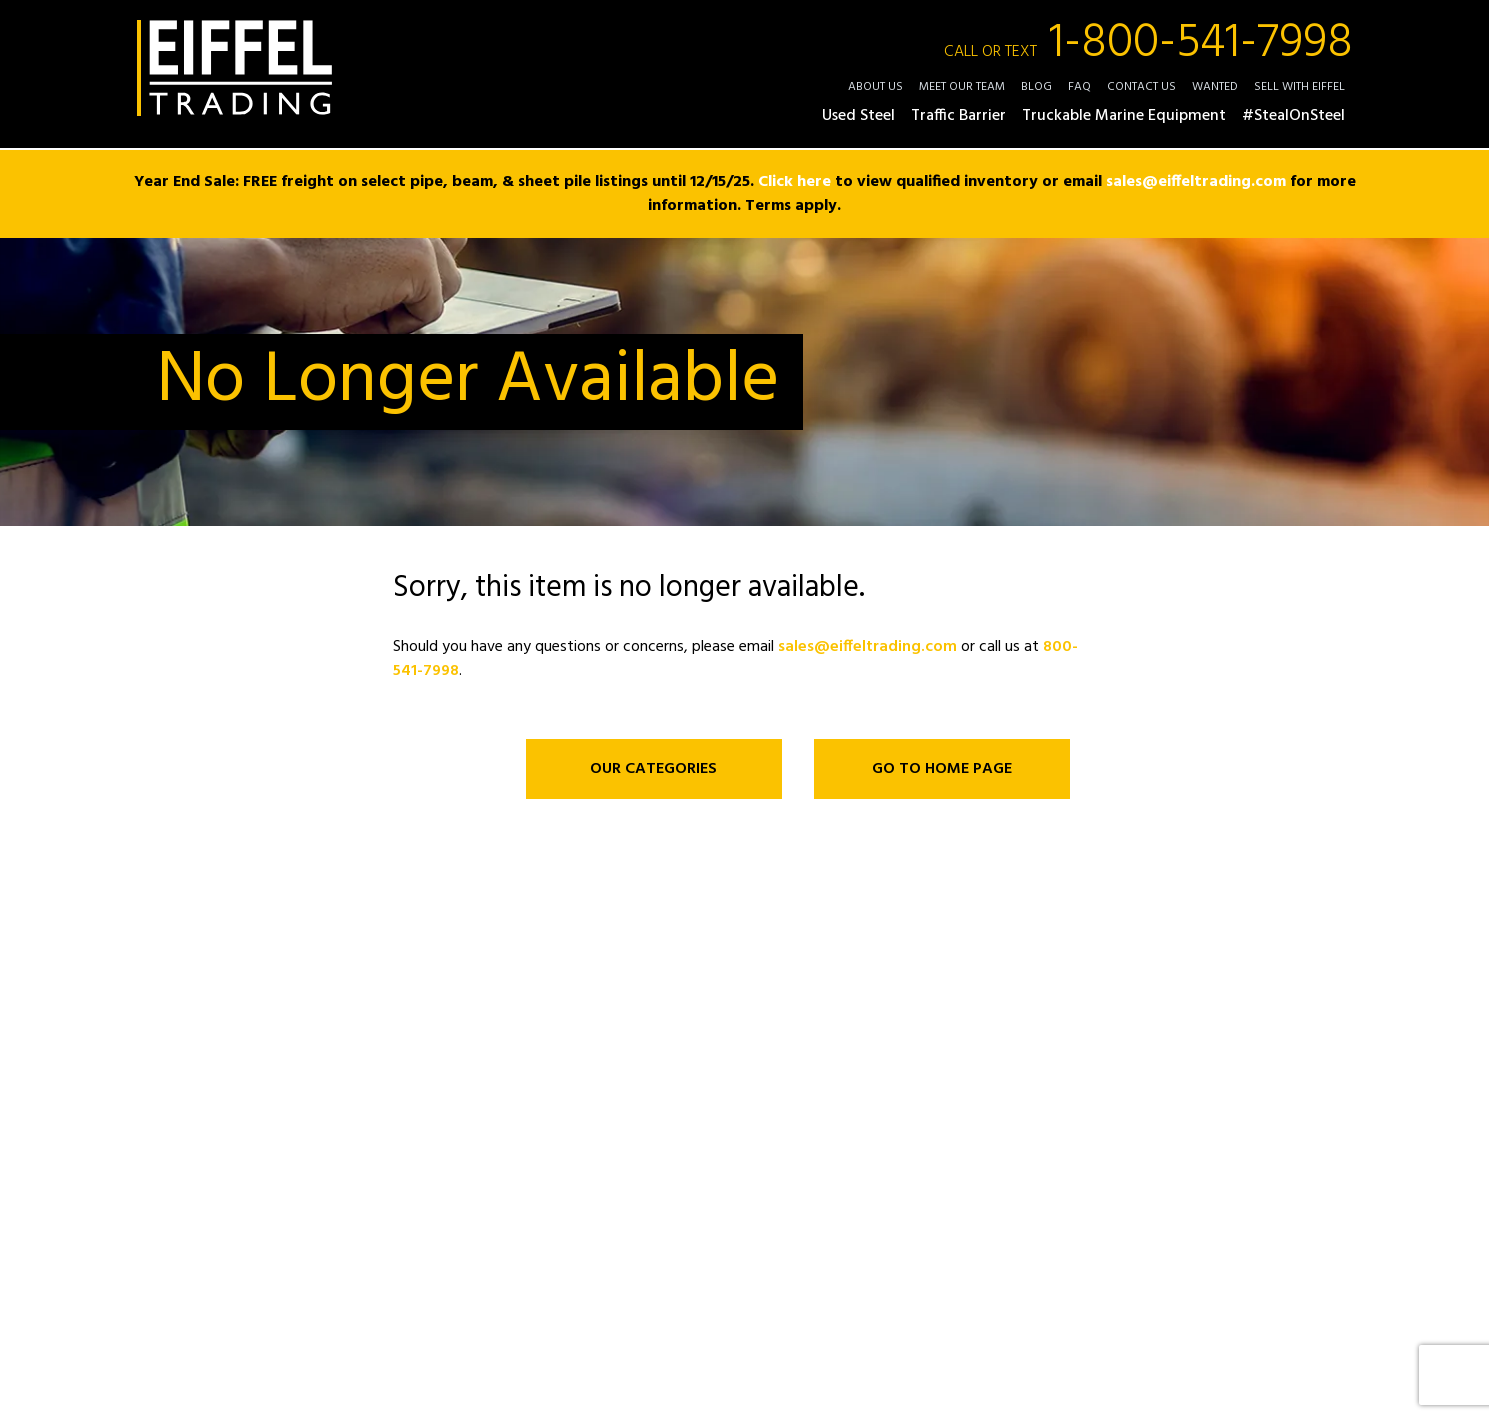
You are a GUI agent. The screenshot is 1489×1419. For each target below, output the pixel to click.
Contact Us (1141, 87)
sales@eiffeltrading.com (1196, 182)
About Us (875, 87)
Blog (1036, 87)
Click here (794, 182)
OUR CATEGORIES (653, 769)
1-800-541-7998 (1148, 44)
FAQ (1079, 87)
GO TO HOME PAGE (942, 769)
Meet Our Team (962, 87)
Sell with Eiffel (1299, 87)
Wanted (1215, 87)
